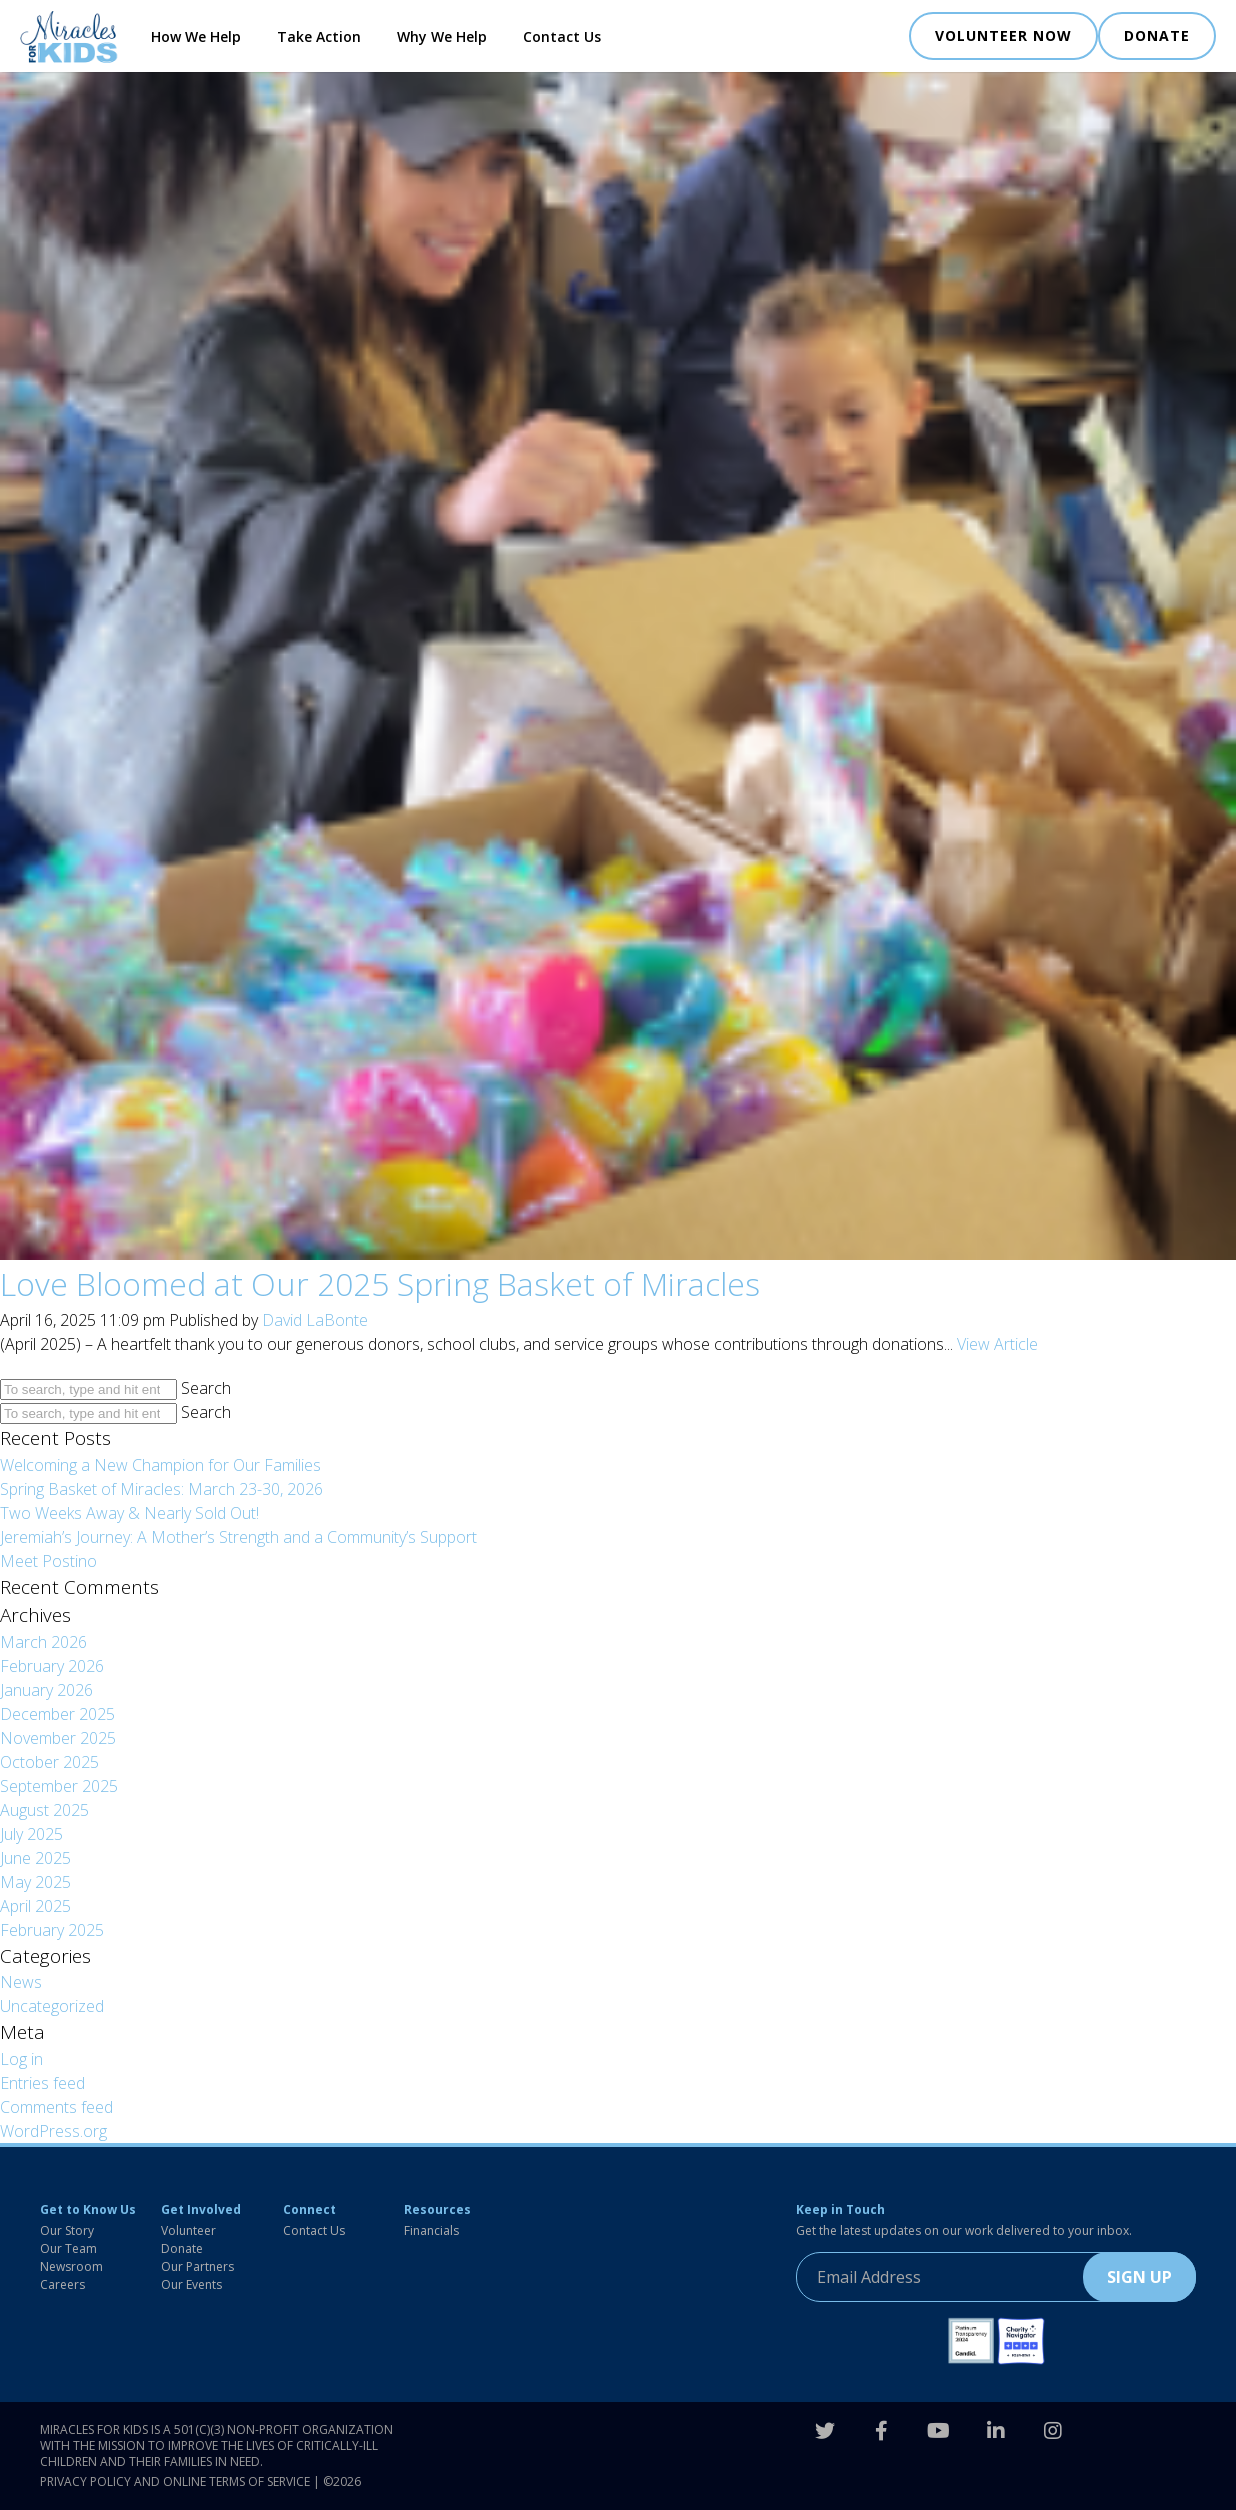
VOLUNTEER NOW (1003, 35)
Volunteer (188, 2230)
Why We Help (442, 36)
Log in (21, 2059)
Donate (182, 2248)
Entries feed (42, 2083)
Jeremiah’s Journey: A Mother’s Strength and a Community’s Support (238, 1537)
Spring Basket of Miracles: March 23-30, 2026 (161, 1489)
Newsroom (71, 2266)
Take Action (319, 36)
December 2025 (57, 1714)
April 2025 (35, 1906)
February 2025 (52, 1930)
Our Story (67, 2230)
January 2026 (46, 1690)
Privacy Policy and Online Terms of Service (175, 2481)
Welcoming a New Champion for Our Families (160, 1465)
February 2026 (52, 1666)
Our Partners (197, 2266)
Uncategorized (52, 2006)
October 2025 (49, 1762)
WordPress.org (53, 2131)
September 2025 (59, 1786)
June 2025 (35, 1858)
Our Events (191, 2284)
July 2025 (31, 1834)
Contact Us (562, 36)
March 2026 (43, 1642)
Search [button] (206, 1388)
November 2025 (58, 1738)
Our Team (68, 2248)
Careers (62, 2284)
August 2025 (44, 1810)
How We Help (196, 36)
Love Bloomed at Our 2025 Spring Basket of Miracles (380, 1283)
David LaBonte (315, 1320)
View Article (997, 1344)
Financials (431, 2230)
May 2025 (35, 1882)
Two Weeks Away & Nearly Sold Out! (129, 1513)
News (21, 1982)
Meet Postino (48, 1561)
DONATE (1157, 35)
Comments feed (56, 2107)
